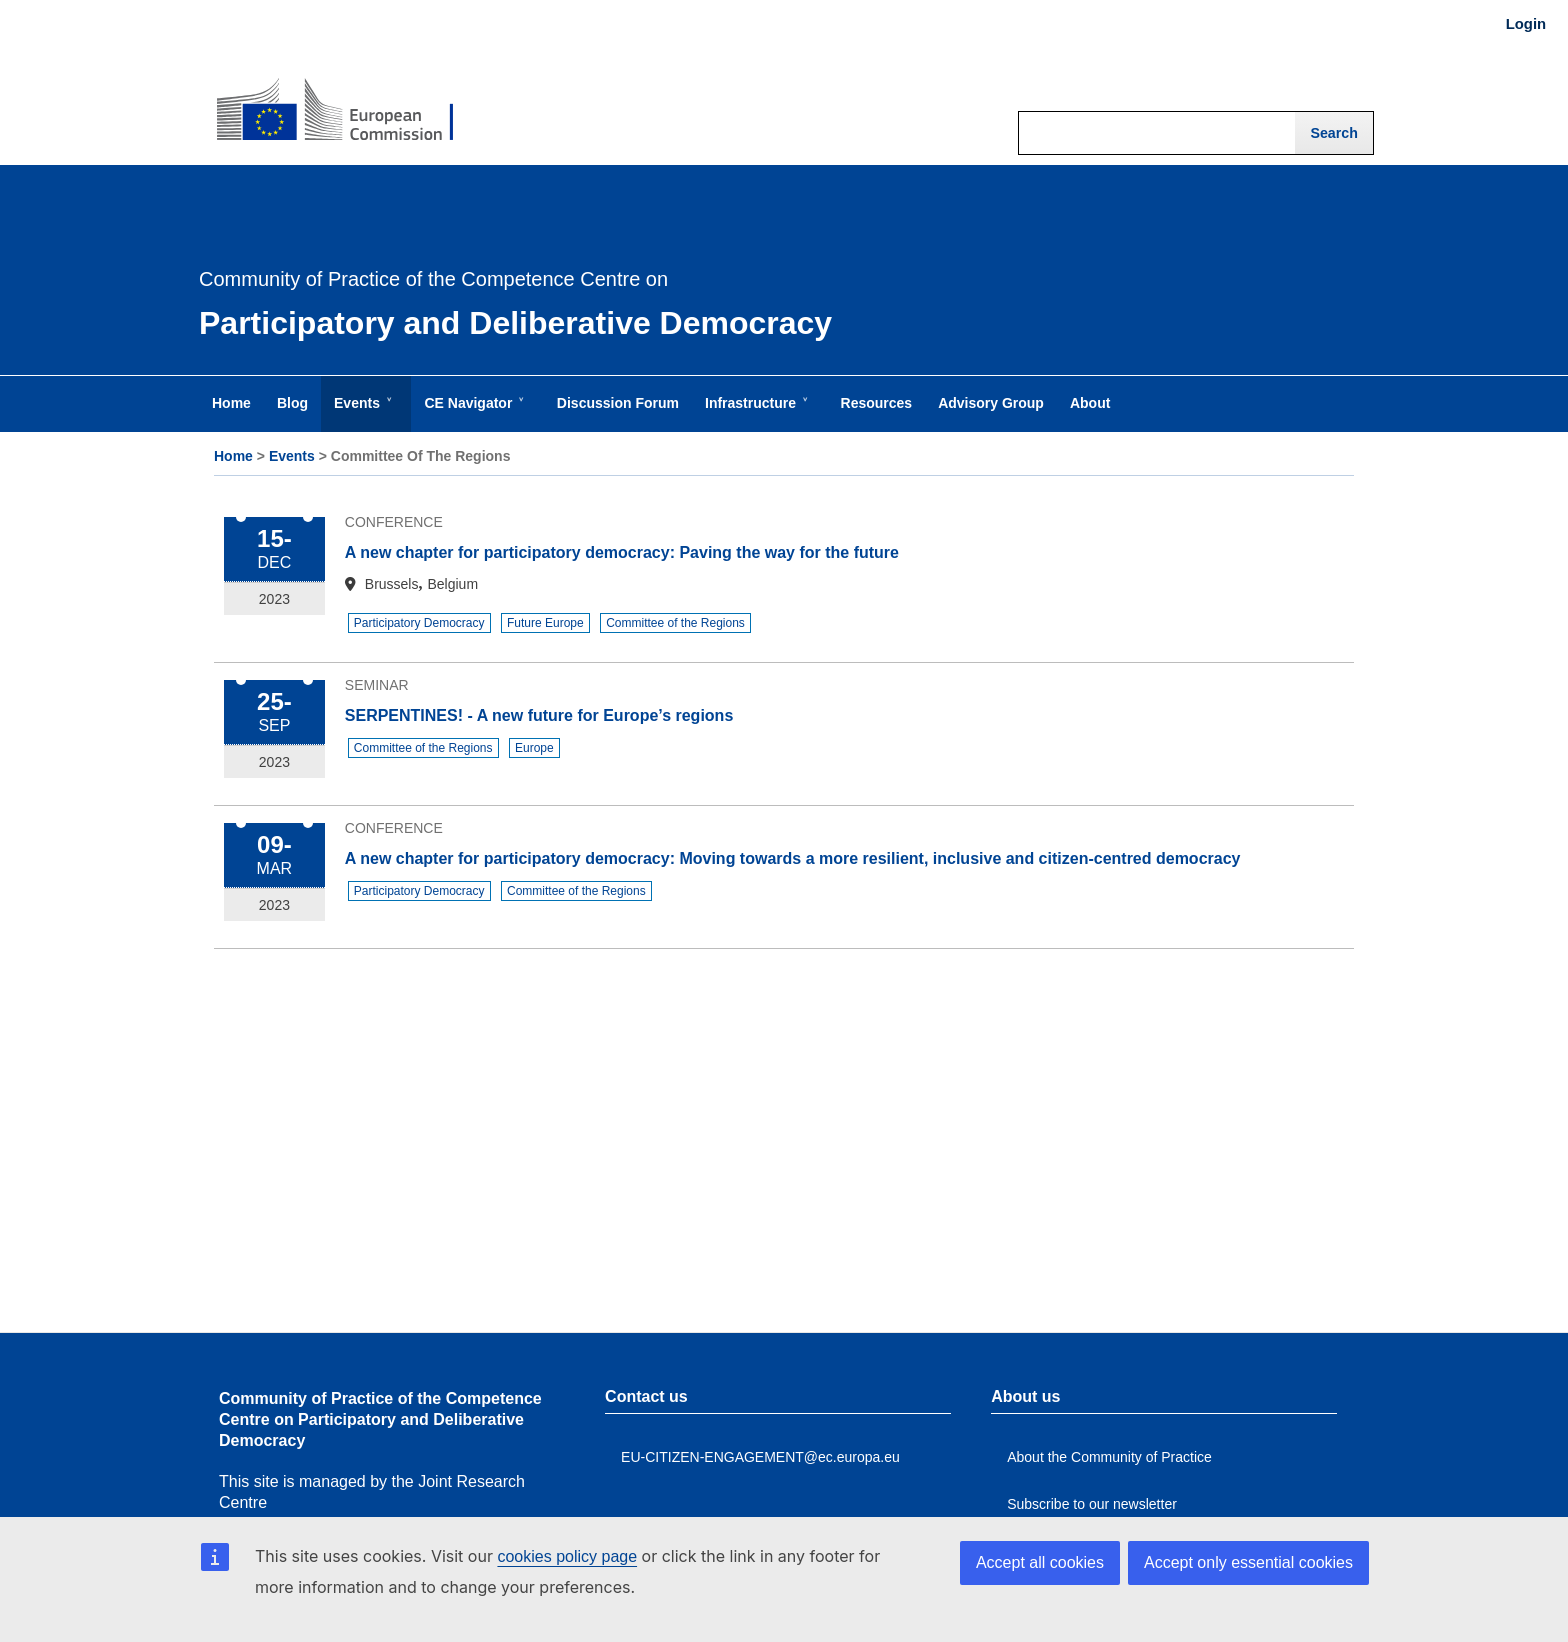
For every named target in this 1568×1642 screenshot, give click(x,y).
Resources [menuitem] (877, 403)
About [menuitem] (1090, 403)
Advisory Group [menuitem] (991, 403)
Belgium (452, 584)
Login (1526, 24)
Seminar (377, 685)
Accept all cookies (1040, 1562)
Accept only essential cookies (1248, 1562)
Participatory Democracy (419, 623)
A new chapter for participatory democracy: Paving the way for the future (622, 552)
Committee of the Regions (675, 623)
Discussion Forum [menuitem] (618, 403)
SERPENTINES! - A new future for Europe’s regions (539, 715)
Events (292, 456)
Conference (394, 522)
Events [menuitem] (361, 413)
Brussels (392, 584)
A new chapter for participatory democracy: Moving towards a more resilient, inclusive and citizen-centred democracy (793, 858)
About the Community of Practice (1109, 1457)
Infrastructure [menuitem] (754, 413)
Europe (534, 748)
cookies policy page (567, 1556)
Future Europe (545, 623)
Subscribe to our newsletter (1092, 1504)
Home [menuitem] (231, 403)
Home (233, 456)
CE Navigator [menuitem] (472, 413)
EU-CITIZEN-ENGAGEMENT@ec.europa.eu (760, 1457)
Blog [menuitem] (292, 403)
